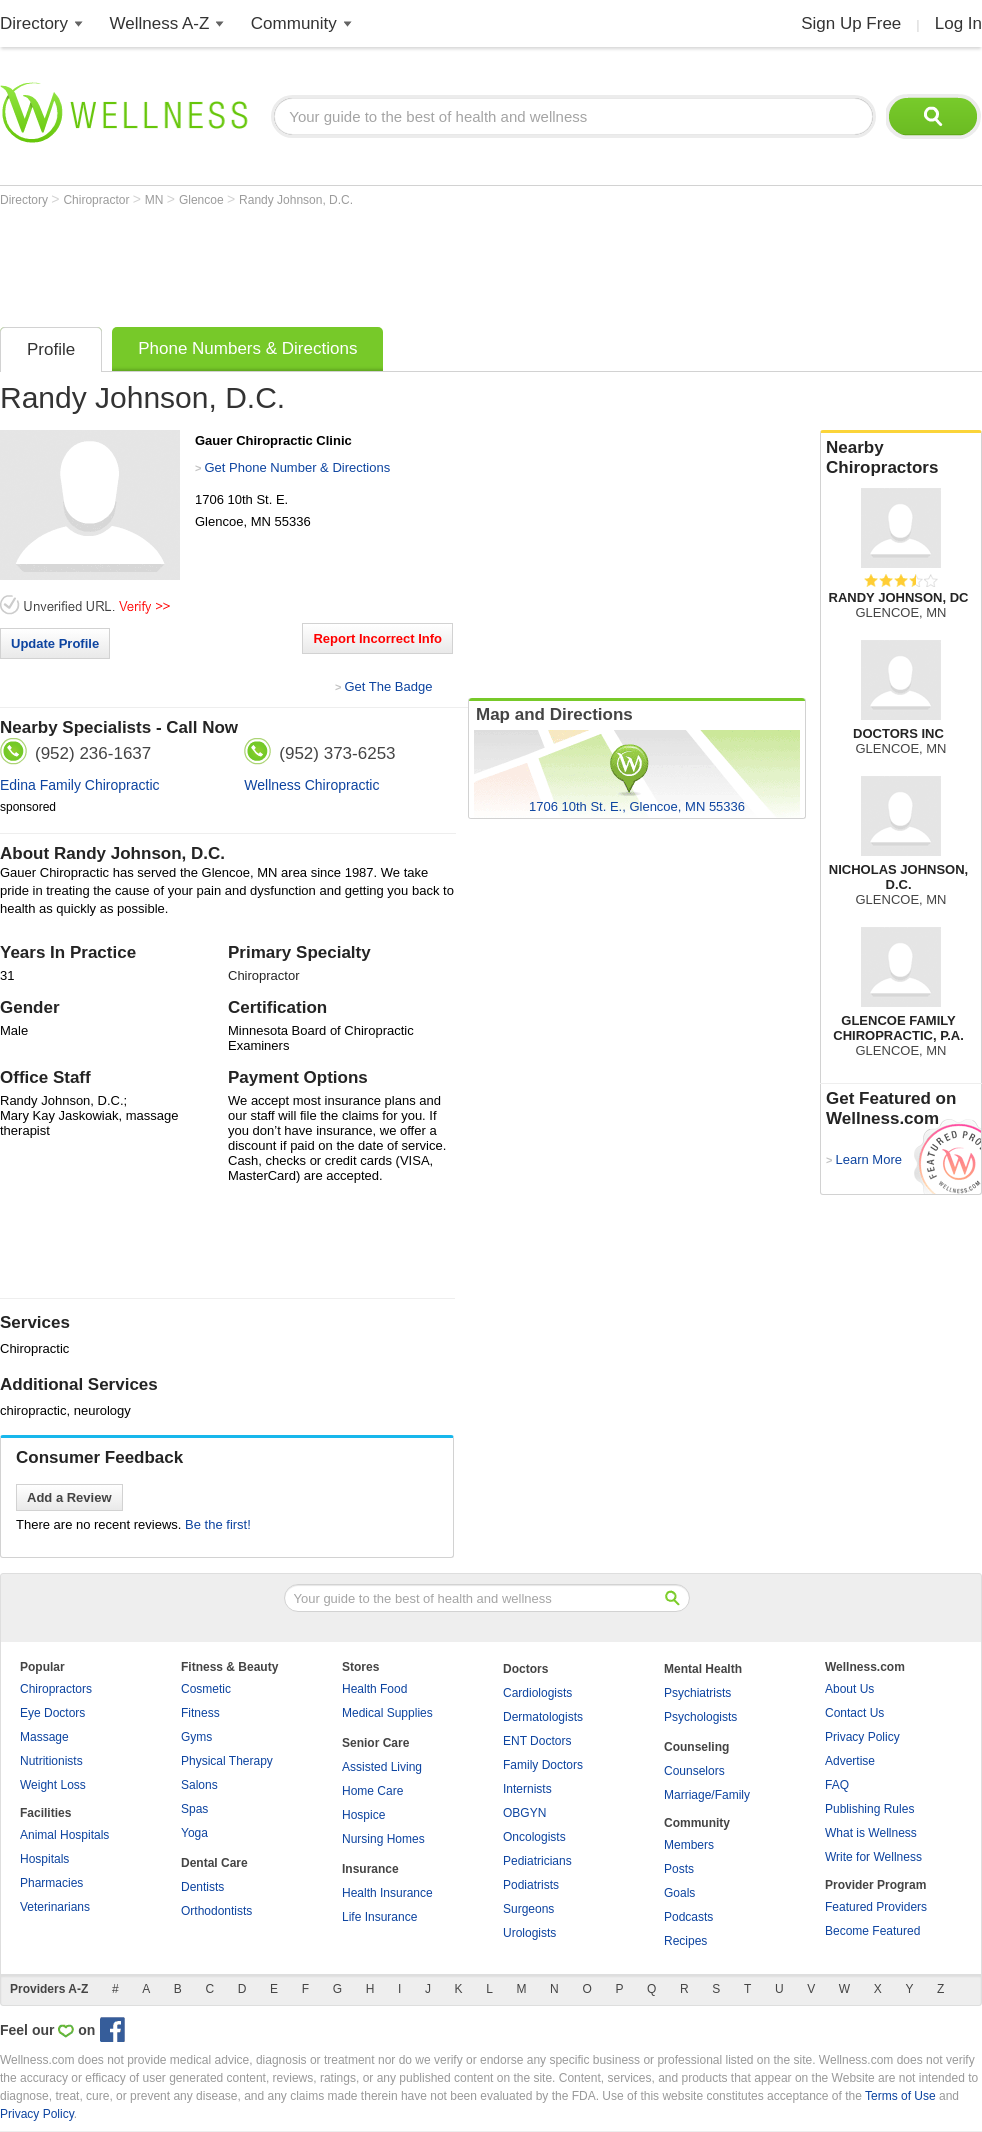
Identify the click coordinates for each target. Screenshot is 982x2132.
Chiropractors (56, 1689)
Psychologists (700, 1717)
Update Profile (55, 643)
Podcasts (688, 1917)
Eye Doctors (52, 1713)
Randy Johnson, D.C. (296, 200)
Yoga (194, 1833)
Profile (51, 349)
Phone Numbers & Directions (247, 348)
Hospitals (44, 1859)
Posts (679, 1869)
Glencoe (203, 200)
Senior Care (375, 1743)
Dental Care (214, 1863)
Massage (44, 1737)
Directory (34, 23)
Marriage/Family (707, 1795)
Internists (527, 1789)
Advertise (850, 1761)
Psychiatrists (697, 1693)
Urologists (529, 1933)
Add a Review (69, 1497)
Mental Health (703, 1669)
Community (294, 23)
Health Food (374, 1689)
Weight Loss (53, 1785)
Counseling (696, 1747)
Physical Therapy (227, 1761)
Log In (958, 23)
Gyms (196, 1737)
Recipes (685, 1941)
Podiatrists (531, 1885)
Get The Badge (388, 686)
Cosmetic (206, 1689)
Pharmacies (51, 1883)
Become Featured (872, 1931)
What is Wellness (871, 1833)
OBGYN (524, 1813)
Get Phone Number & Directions (297, 467)
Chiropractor (97, 200)
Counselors (694, 1771)
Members (689, 1845)
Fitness (200, 1713)
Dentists (202, 1887)
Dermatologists (543, 1717)
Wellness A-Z (160, 23)
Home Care (372, 1791)
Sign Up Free (851, 23)
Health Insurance (387, 1893)
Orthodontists (216, 1911)
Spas (194, 1809)
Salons (199, 1785)
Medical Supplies (387, 1713)
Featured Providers (876, 1907)
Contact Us (854, 1713)
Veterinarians (55, 1907)
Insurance (370, 1869)
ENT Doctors (537, 1741)
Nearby (901, 458)
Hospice (363, 1815)
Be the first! (218, 1524)
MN (156, 200)
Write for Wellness (873, 1857)
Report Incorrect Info (377, 638)
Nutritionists (51, 1761)
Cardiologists (537, 1693)
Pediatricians (537, 1861)
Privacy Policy (862, 1737)
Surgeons (528, 1909)
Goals (679, 1893)
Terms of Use (900, 2096)
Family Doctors (543, 1765)
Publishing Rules (869, 1809)
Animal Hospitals (64, 1835)
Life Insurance (379, 1917)
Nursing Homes (383, 1839)
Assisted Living (382, 1767)
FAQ (837, 1785)
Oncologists (534, 1837)
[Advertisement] (364, 262)
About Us (849, 1689)
